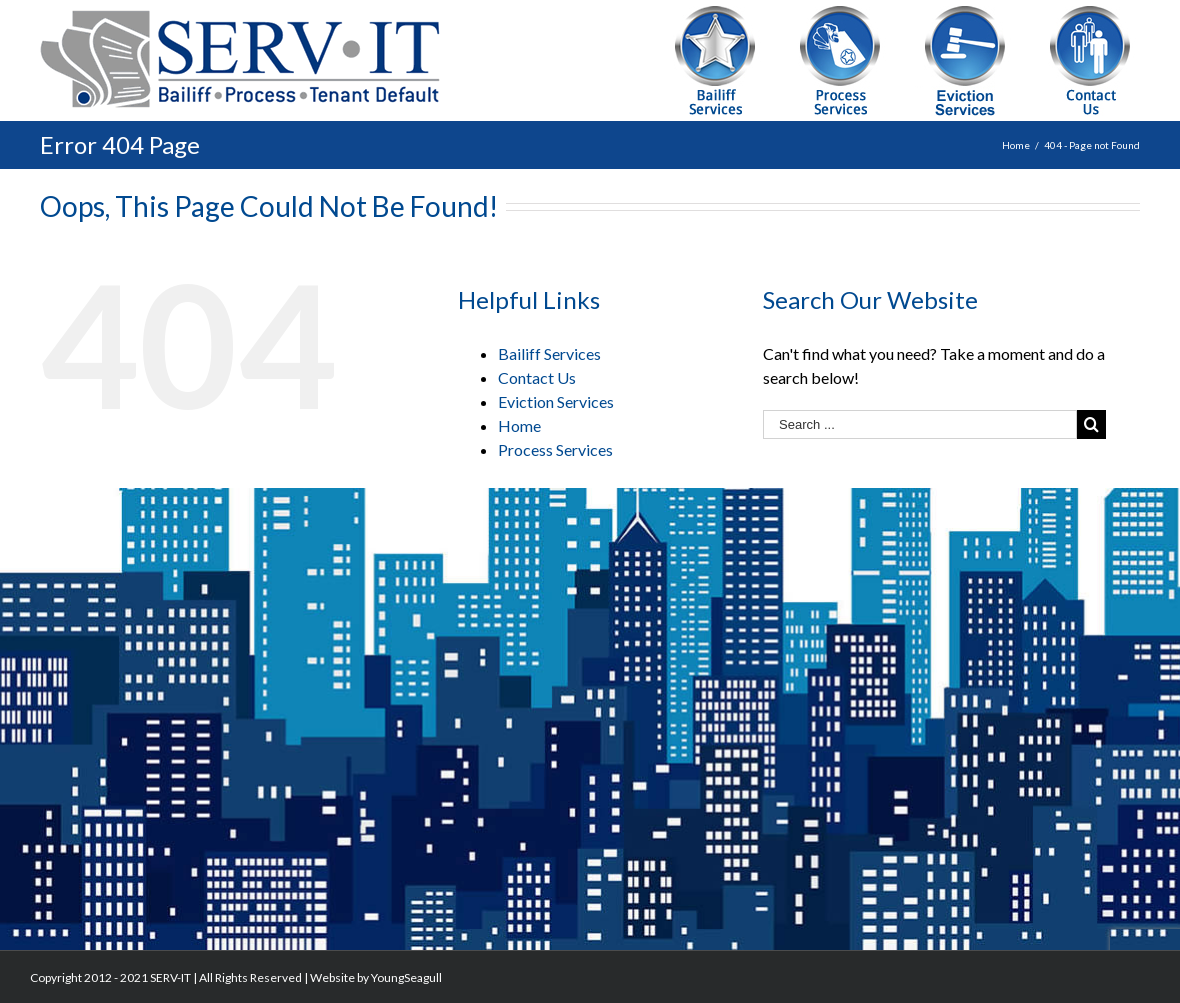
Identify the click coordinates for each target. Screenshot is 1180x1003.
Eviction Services (556, 401)
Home (519, 425)
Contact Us (537, 377)
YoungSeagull (406, 977)
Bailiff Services (549, 353)
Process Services (555, 449)
